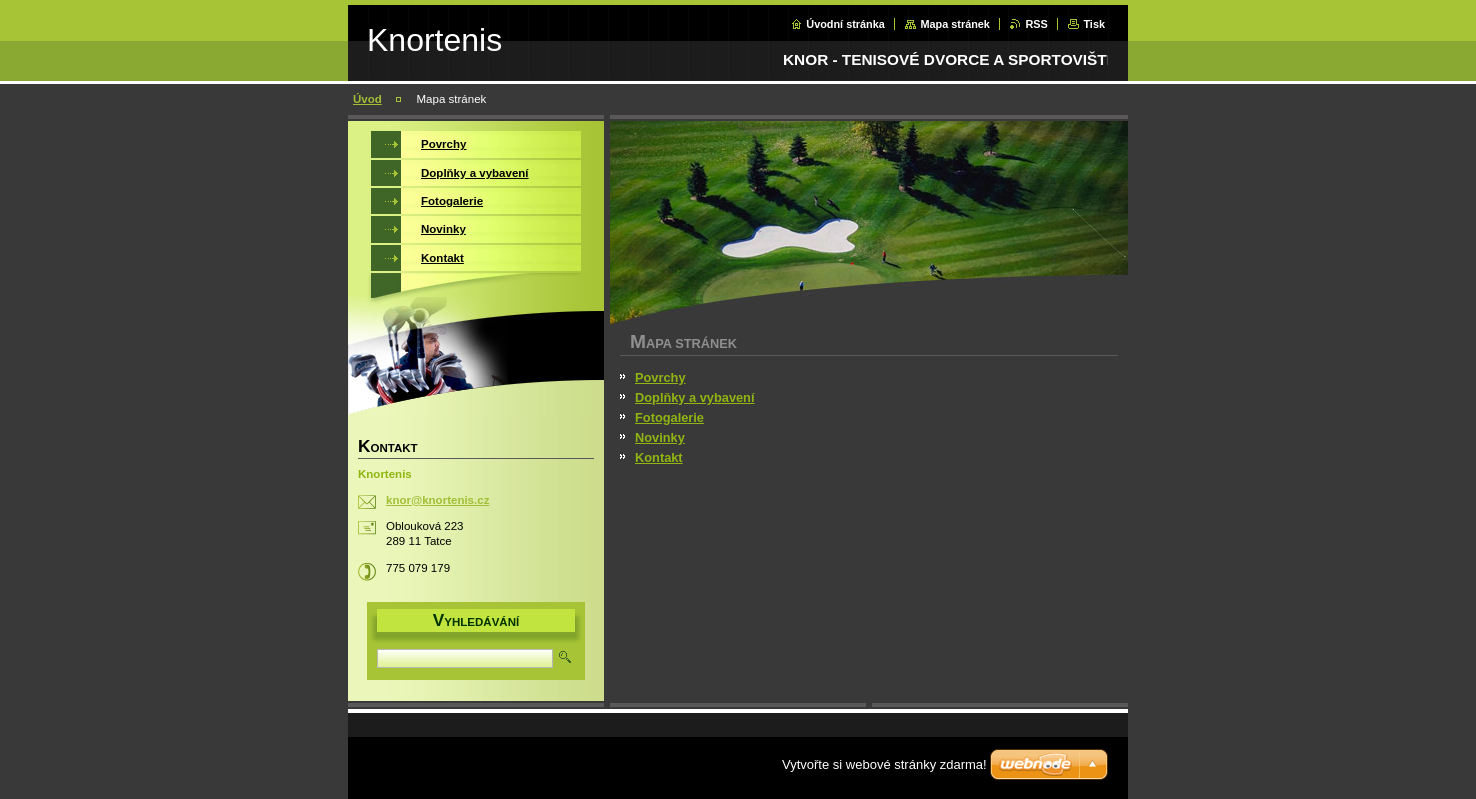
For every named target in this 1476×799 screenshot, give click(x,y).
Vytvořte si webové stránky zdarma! (884, 764)
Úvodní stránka (845, 24)
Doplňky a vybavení (694, 397)
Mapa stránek (955, 24)
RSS (1036, 24)
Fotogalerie (669, 417)
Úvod (367, 99)
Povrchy (660, 377)
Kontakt (659, 457)
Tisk (1094, 24)
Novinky (660, 437)
